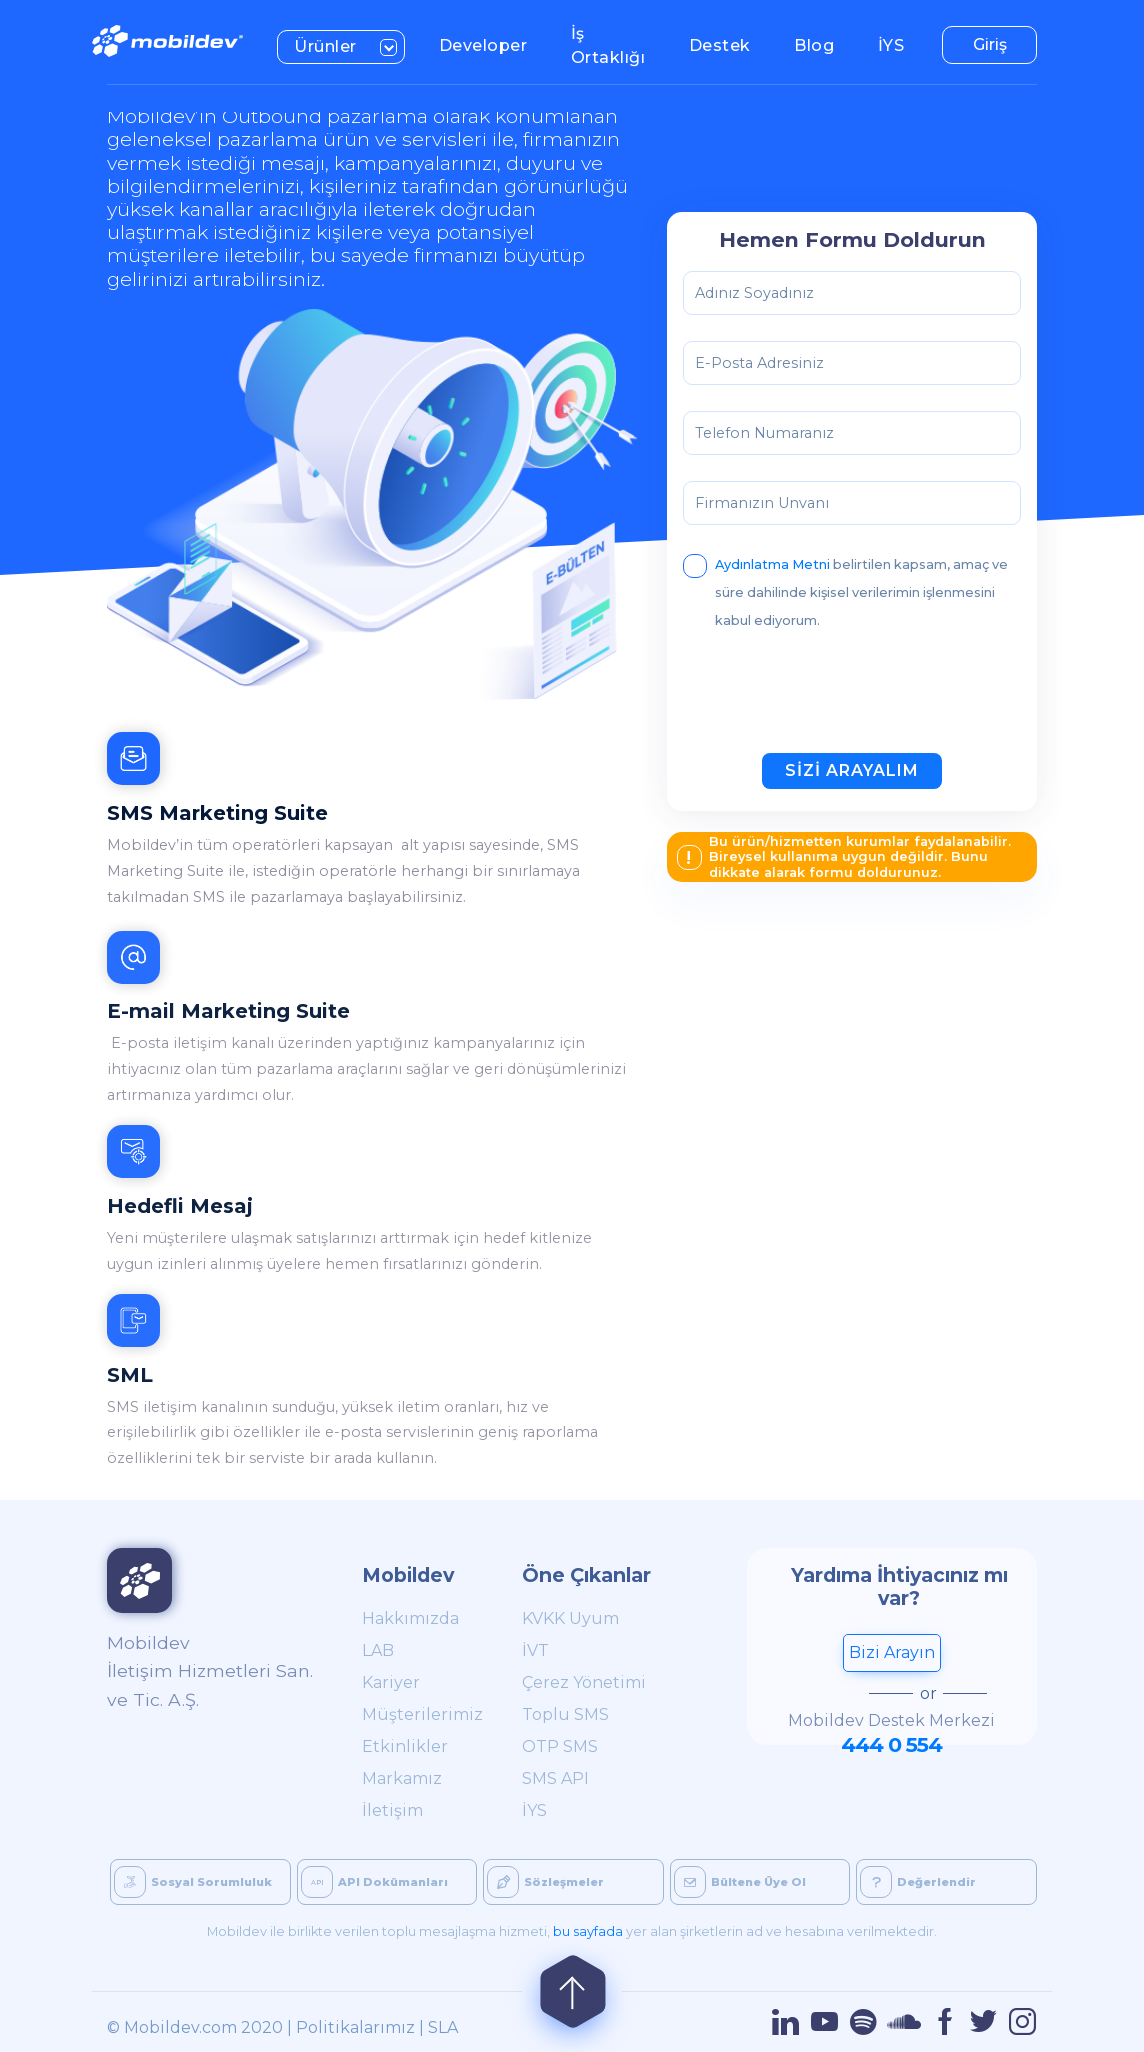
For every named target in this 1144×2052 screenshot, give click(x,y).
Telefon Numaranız (764, 433)
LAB (378, 1650)
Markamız (402, 1778)
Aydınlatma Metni (774, 564)
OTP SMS (560, 1746)
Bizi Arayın (892, 1652)
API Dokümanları (374, 1882)
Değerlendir (918, 1882)
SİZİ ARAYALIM (852, 770)
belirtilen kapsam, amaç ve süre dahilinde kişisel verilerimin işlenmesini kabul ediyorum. (845, 589)
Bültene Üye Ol (740, 1882)
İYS (899, 44)
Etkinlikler (405, 1746)
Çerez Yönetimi (584, 1682)
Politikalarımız (355, 2027)
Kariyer (391, 1682)
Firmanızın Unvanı (762, 503)
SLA (443, 2027)
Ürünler (349, 45)
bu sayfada (588, 1931)
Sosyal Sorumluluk (193, 1882)
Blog (822, 44)
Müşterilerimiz (419, 1714)
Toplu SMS (565, 1714)
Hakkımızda (410, 1618)
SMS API (555, 1778)
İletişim (392, 1810)
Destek (728, 44)
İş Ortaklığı (616, 45)
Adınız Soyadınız (754, 293)
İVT (535, 1650)
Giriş (990, 44)
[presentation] (835, 698)
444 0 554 (891, 1744)
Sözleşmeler (545, 1882)
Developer (491, 44)
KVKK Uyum (570, 1618)
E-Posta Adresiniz (759, 363)
